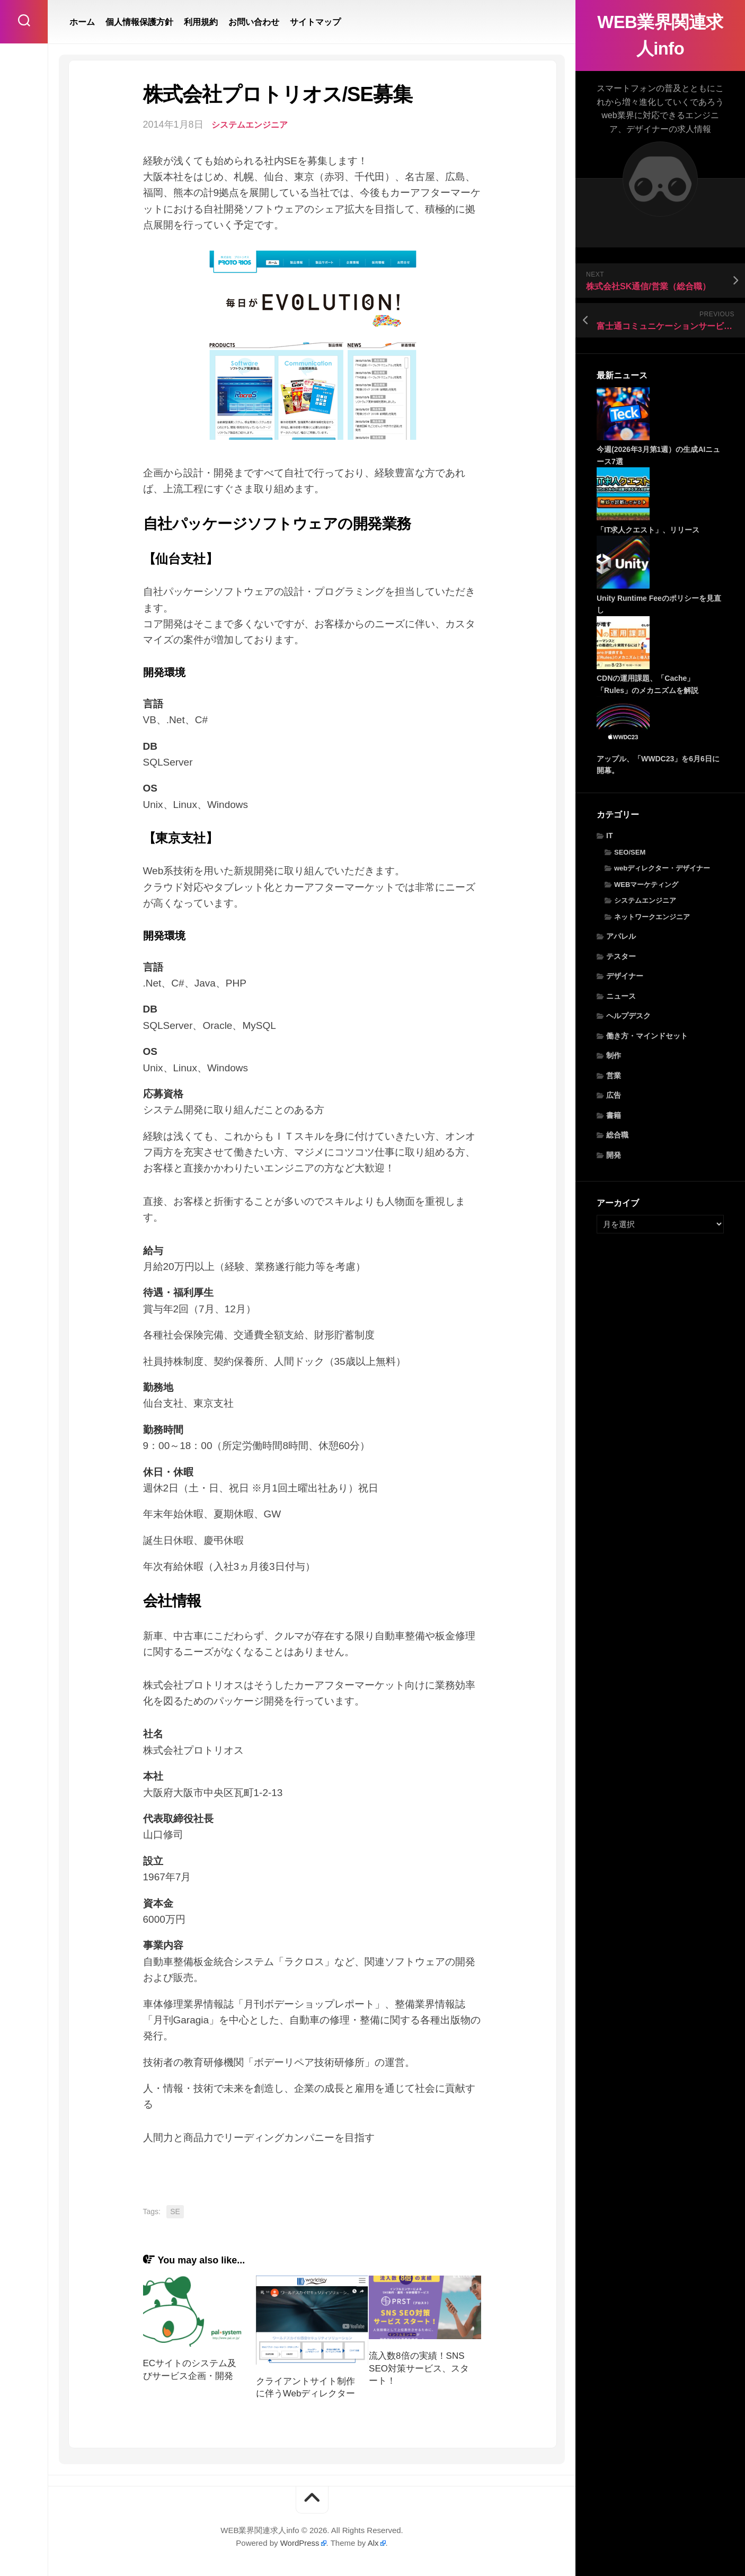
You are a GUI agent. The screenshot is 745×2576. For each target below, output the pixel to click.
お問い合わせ (253, 21)
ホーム (82, 21)
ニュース (621, 996)
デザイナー (624, 976)
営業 (613, 1075)
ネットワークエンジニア (652, 917)
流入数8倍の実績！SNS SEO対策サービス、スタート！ (419, 2368)
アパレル (621, 936)
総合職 (617, 1135)
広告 (613, 1095)
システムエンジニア (645, 900)
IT (609, 835)
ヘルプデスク (628, 1015)
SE (175, 2211)
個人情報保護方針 (139, 21)
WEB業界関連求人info (660, 35)
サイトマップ (315, 21)
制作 (613, 1055)
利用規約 (201, 21)
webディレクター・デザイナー (662, 868)
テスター (621, 956)
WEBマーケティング (646, 885)
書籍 (613, 1115)
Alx (373, 2542)
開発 (613, 1155)
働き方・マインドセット (647, 1036)
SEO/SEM (629, 852)
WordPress (300, 2542)
